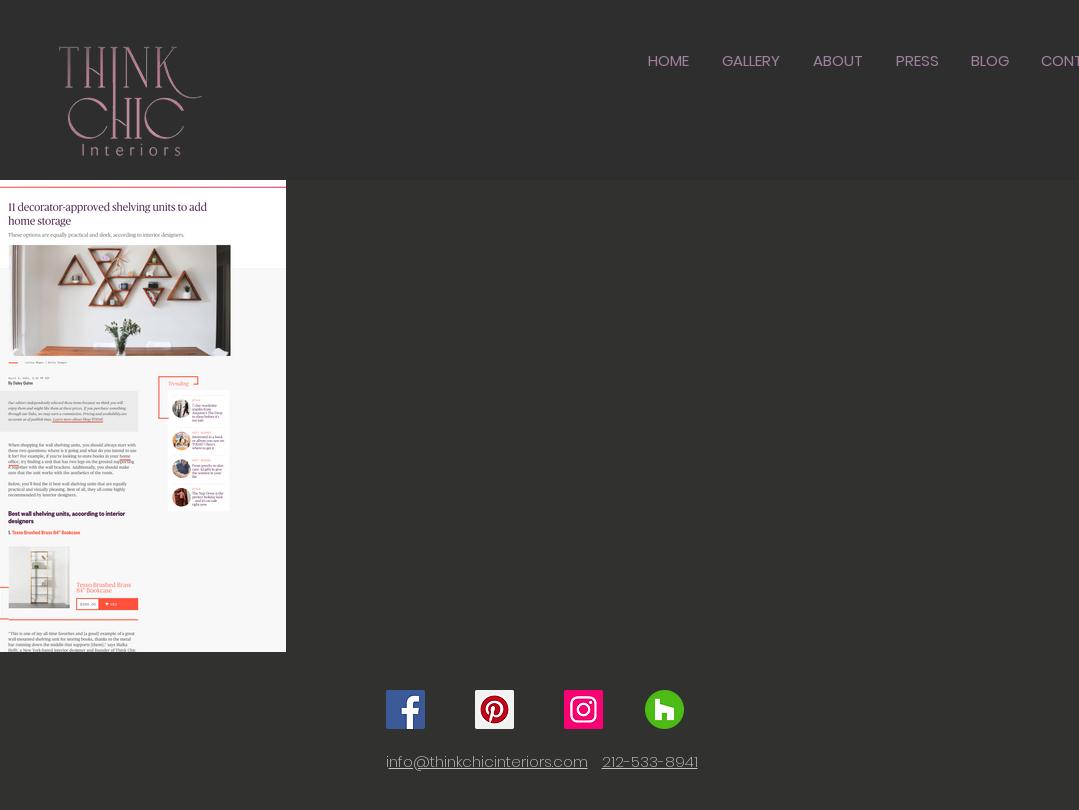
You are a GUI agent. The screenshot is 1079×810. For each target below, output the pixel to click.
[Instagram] (583, 709)
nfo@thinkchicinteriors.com (488, 761)
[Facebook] (405, 709)
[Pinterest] (494, 709)
